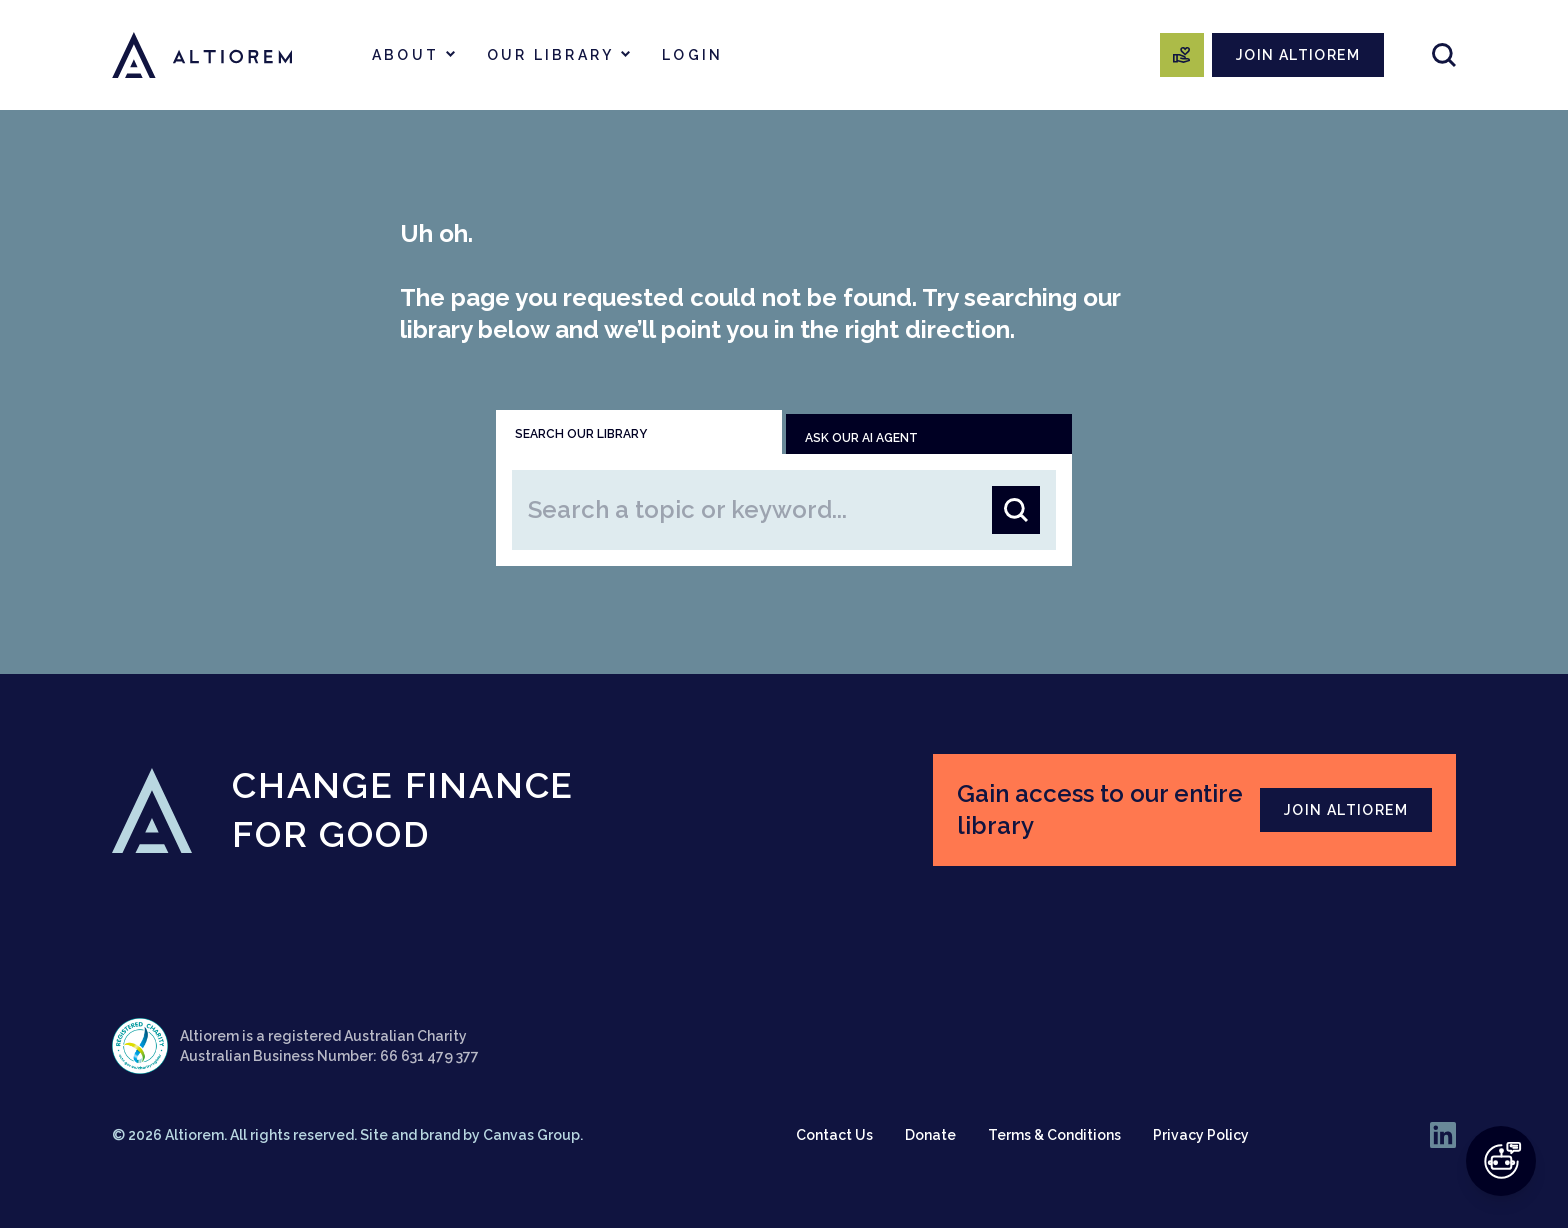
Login (692, 55)
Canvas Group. (533, 1135)
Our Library (550, 55)
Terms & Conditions (1054, 1135)
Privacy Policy (1201, 1135)
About (405, 55)
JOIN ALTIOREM (1298, 55)
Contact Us (834, 1135)
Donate (930, 1135)
